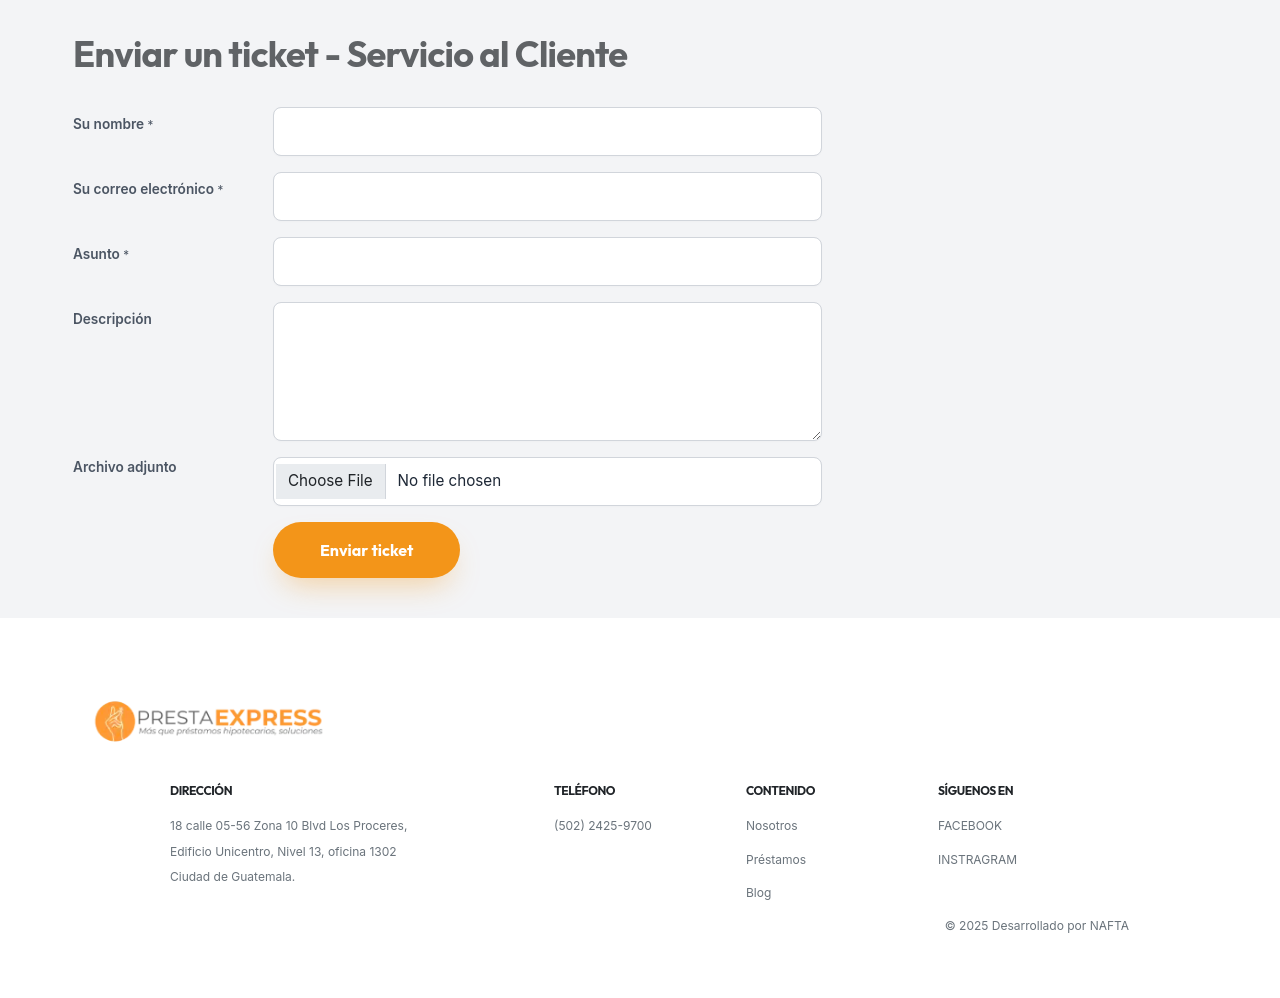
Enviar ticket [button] (366, 550)
